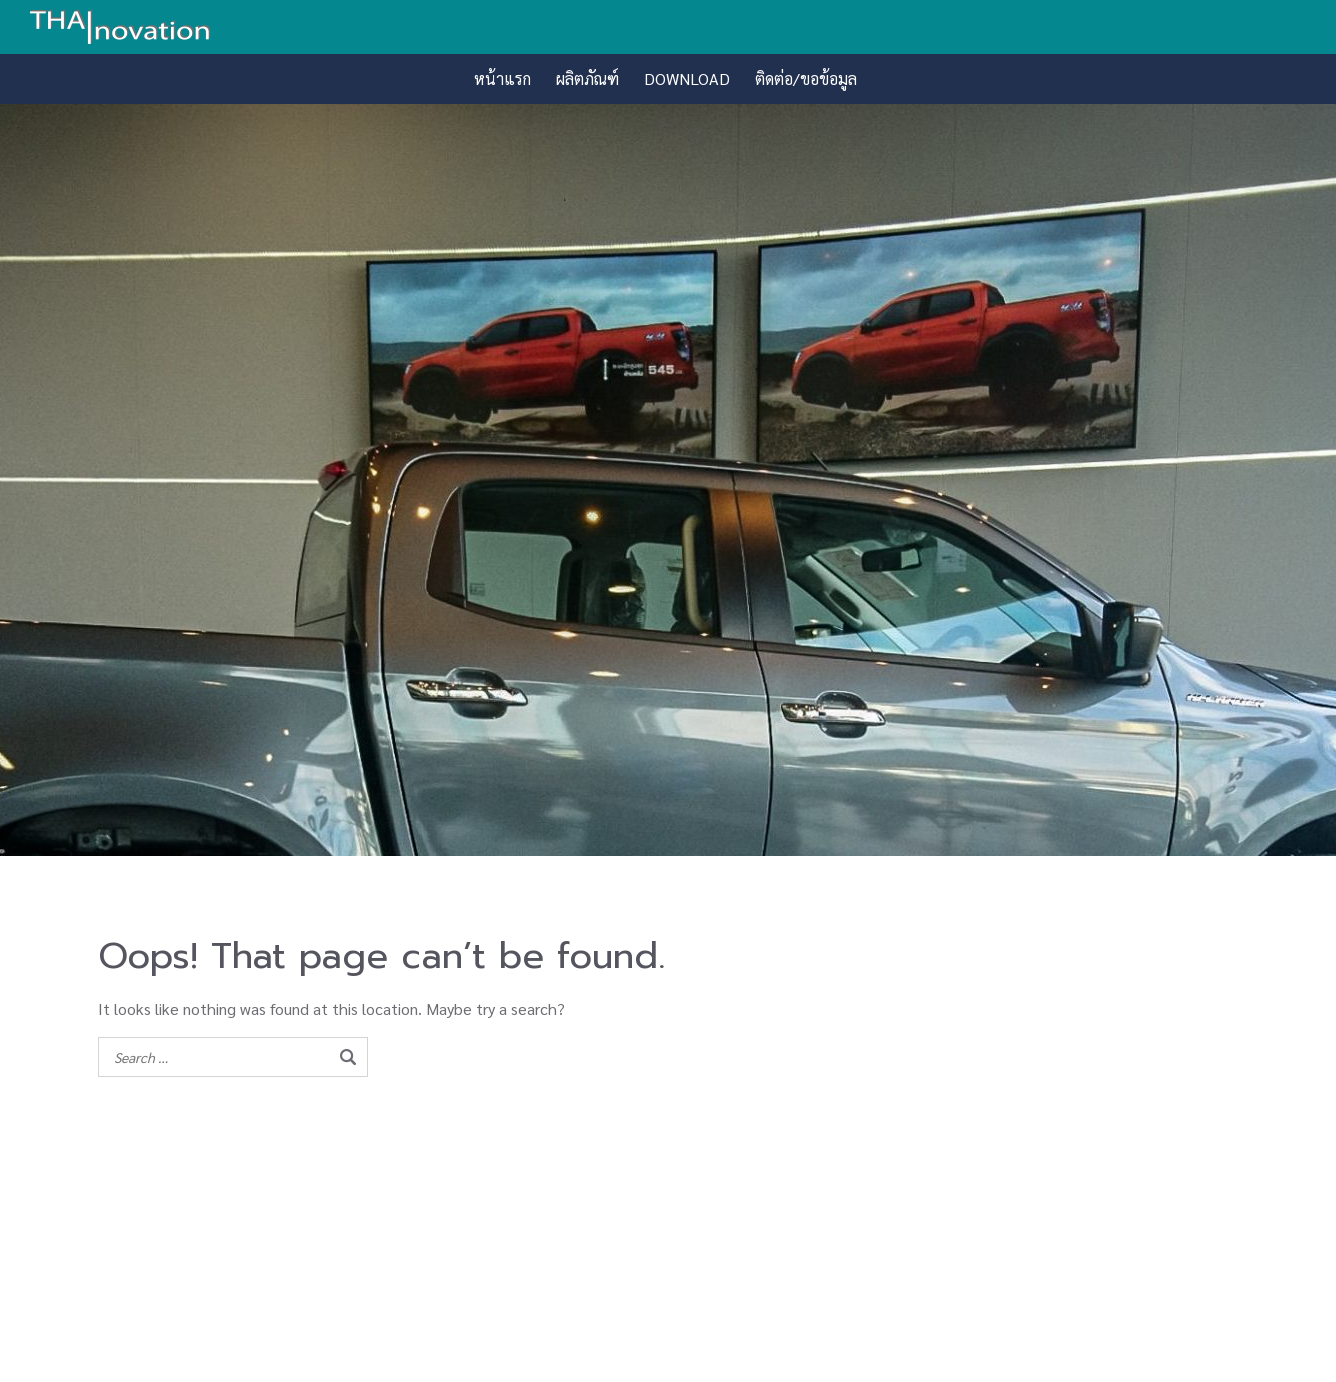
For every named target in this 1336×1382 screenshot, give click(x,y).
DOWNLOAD (687, 78)
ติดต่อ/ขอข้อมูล (806, 78)
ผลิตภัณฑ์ (587, 78)
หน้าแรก (502, 78)
